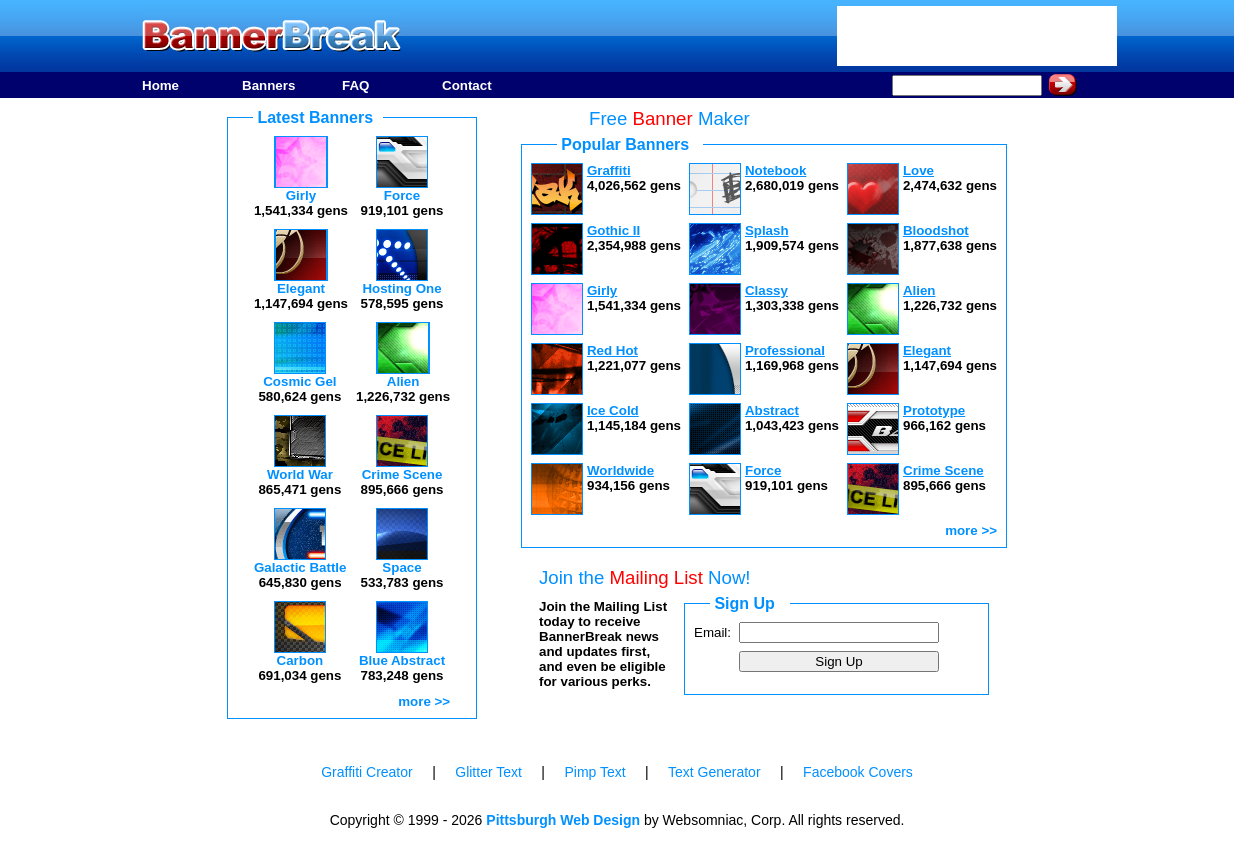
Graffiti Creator (367, 772)
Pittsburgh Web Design (563, 820)
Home (160, 85)
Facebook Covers (858, 772)
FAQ (355, 85)
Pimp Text (594, 772)
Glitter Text (488, 772)
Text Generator (714, 772)
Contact (467, 85)
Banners (268, 85)
